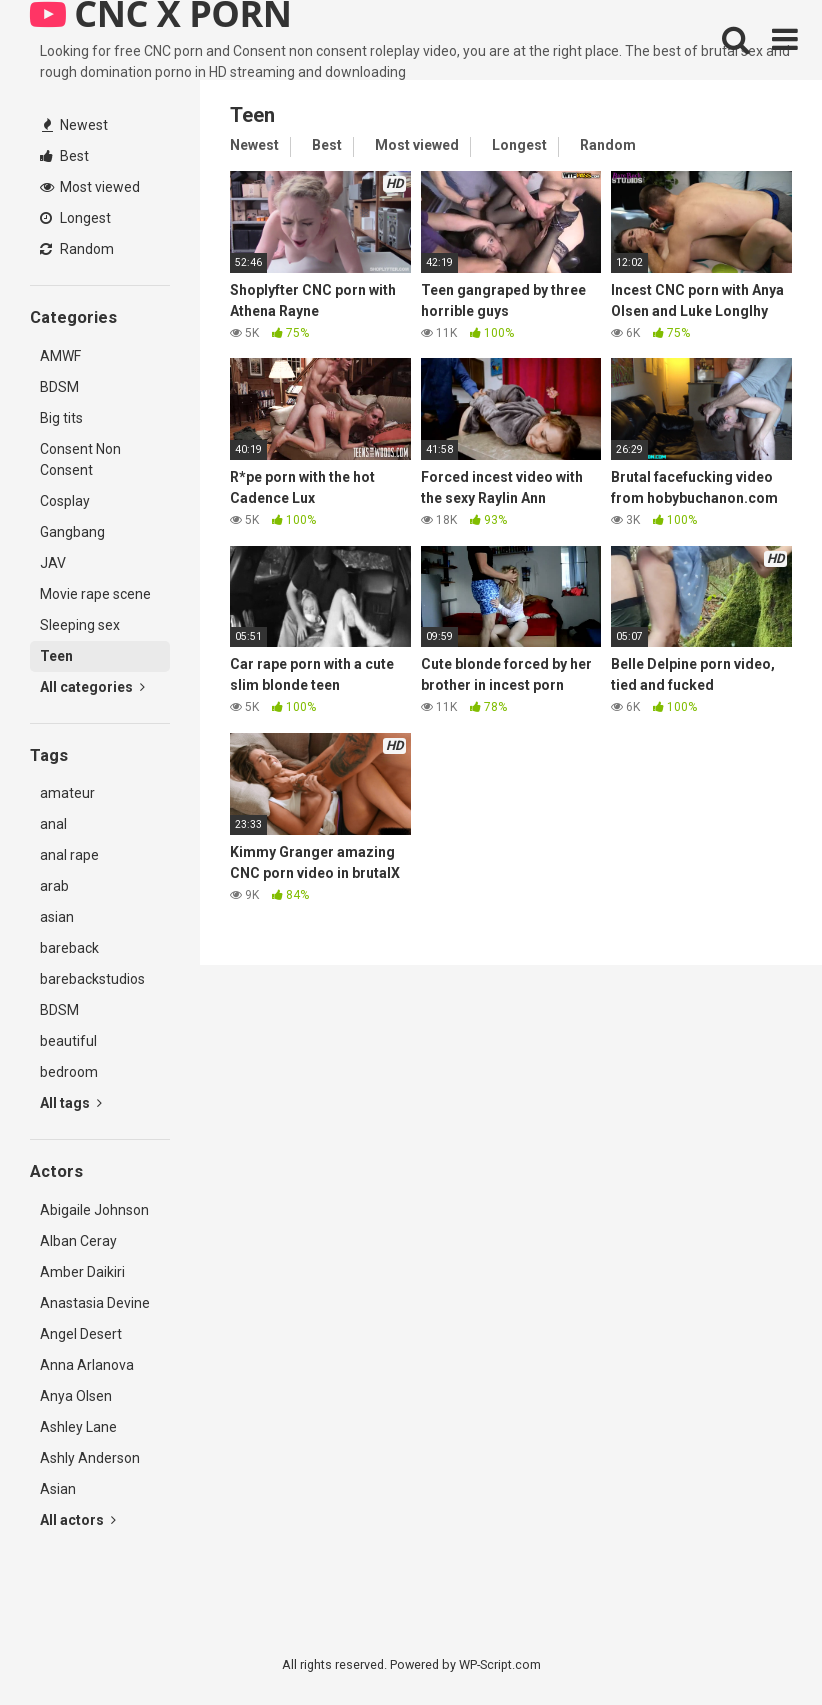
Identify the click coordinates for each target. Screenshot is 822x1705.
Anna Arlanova (87, 1365)
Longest (75, 218)
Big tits (61, 418)
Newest (75, 125)
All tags (71, 1103)
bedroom (69, 1072)
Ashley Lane (78, 1427)
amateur (67, 793)
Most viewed (90, 187)
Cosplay (65, 501)
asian (57, 917)
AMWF (60, 356)
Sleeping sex (80, 625)
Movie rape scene (95, 594)
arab (54, 886)
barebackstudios (92, 979)
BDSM (59, 387)
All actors (78, 1520)
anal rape (69, 855)
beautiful (68, 1041)
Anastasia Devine (95, 1303)
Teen (56, 656)
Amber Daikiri (82, 1272)
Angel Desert (81, 1334)
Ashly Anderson (90, 1458)
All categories (92, 687)
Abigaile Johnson (94, 1210)
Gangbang (72, 532)
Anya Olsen (76, 1396)
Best (64, 156)
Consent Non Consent (80, 459)
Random (77, 249)
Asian (58, 1489)
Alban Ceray (78, 1241)
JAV (53, 563)
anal (53, 824)
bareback (69, 948)
